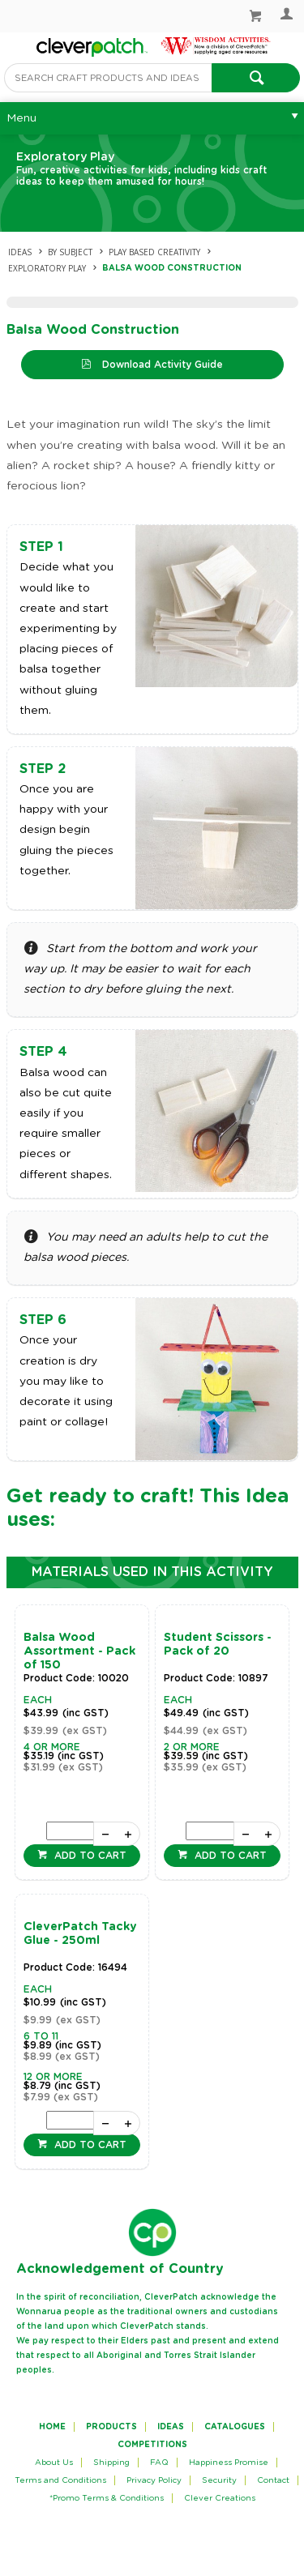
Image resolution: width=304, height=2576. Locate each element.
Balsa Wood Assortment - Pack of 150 (79, 1651)
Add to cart (88, 1855)
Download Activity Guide (161, 365)
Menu (21, 118)
